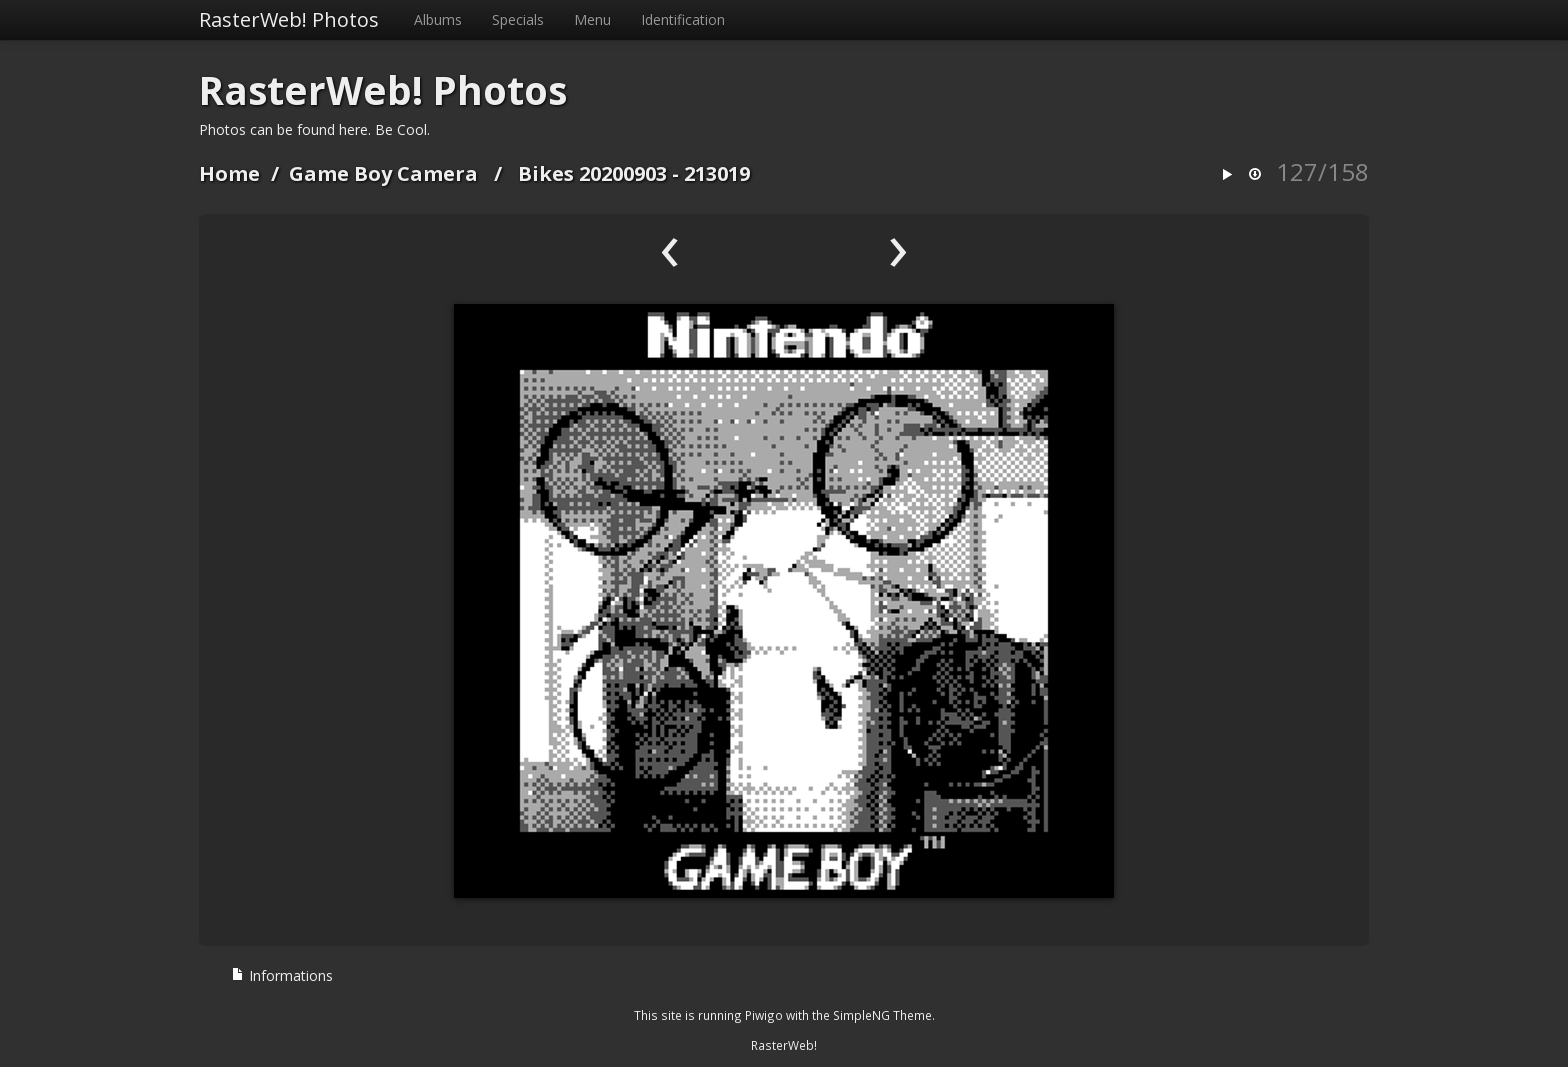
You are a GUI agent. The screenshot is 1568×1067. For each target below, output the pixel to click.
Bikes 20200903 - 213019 (634, 173)
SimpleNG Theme (882, 1015)
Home (229, 173)
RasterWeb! (784, 1045)
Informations (282, 975)
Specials (518, 19)
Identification (683, 19)
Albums (438, 19)
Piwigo (764, 1015)
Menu (592, 19)
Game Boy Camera (383, 173)
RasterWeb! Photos (289, 19)
